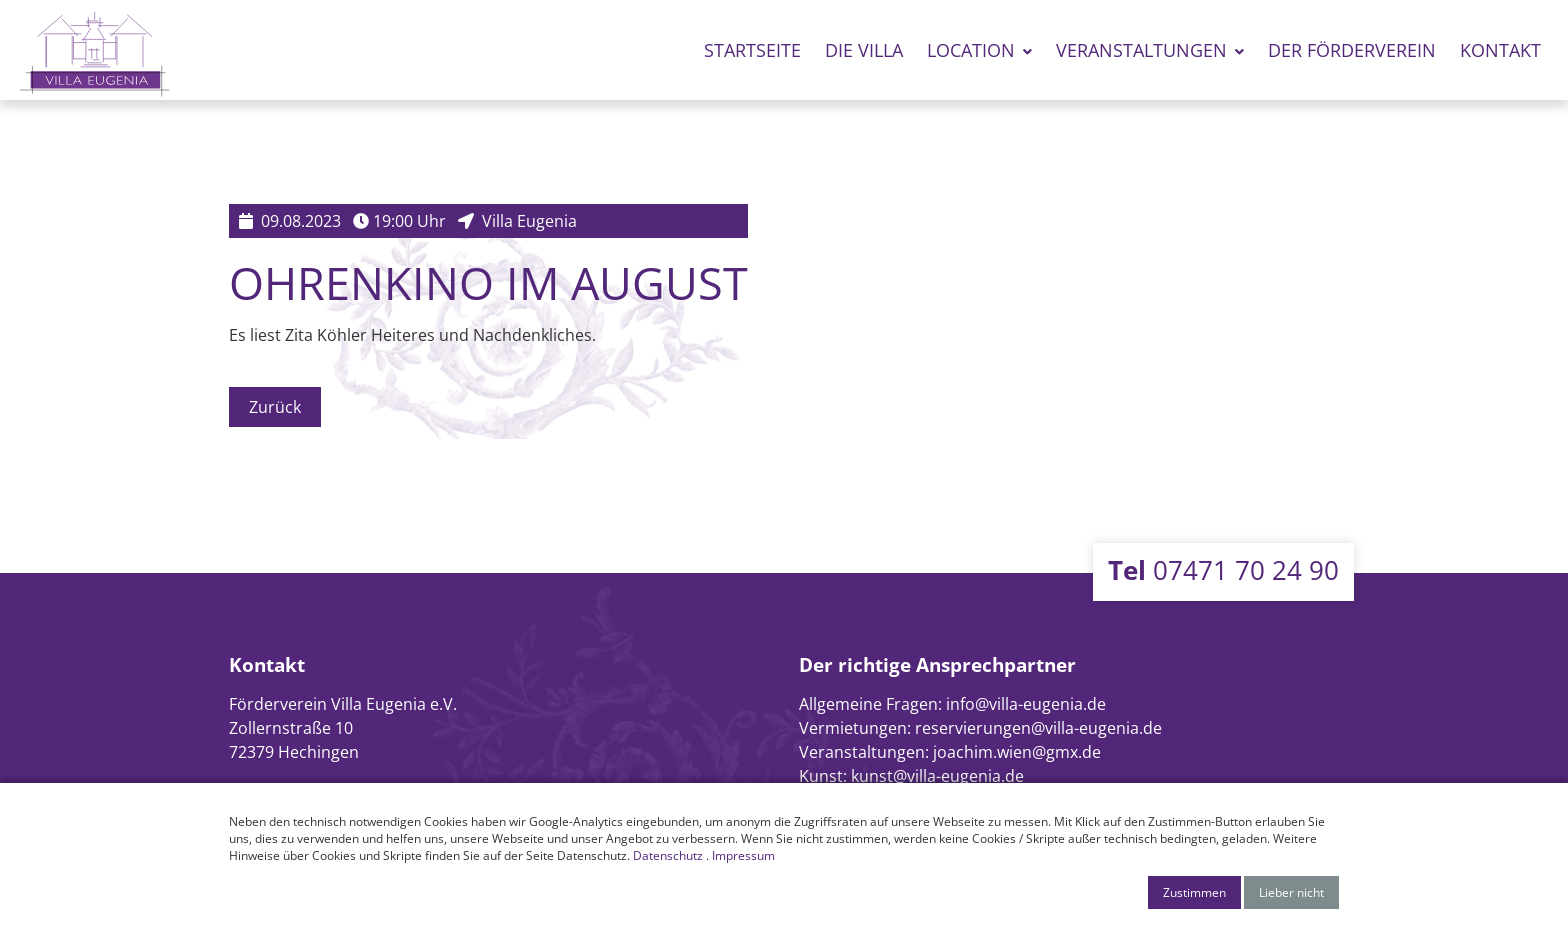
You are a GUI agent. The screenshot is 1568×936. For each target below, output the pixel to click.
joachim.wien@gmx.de (1017, 752)
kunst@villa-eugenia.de (937, 776)
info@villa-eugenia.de (1026, 704)
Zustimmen (1194, 892)
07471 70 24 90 (1223, 570)
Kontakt (1500, 50)
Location (971, 50)
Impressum (743, 855)
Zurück (275, 407)
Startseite (752, 50)
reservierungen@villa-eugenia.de (1038, 728)
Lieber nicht (1291, 892)
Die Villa (864, 50)
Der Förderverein (1352, 50)
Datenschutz (668, 855)
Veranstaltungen (1141, 50)
